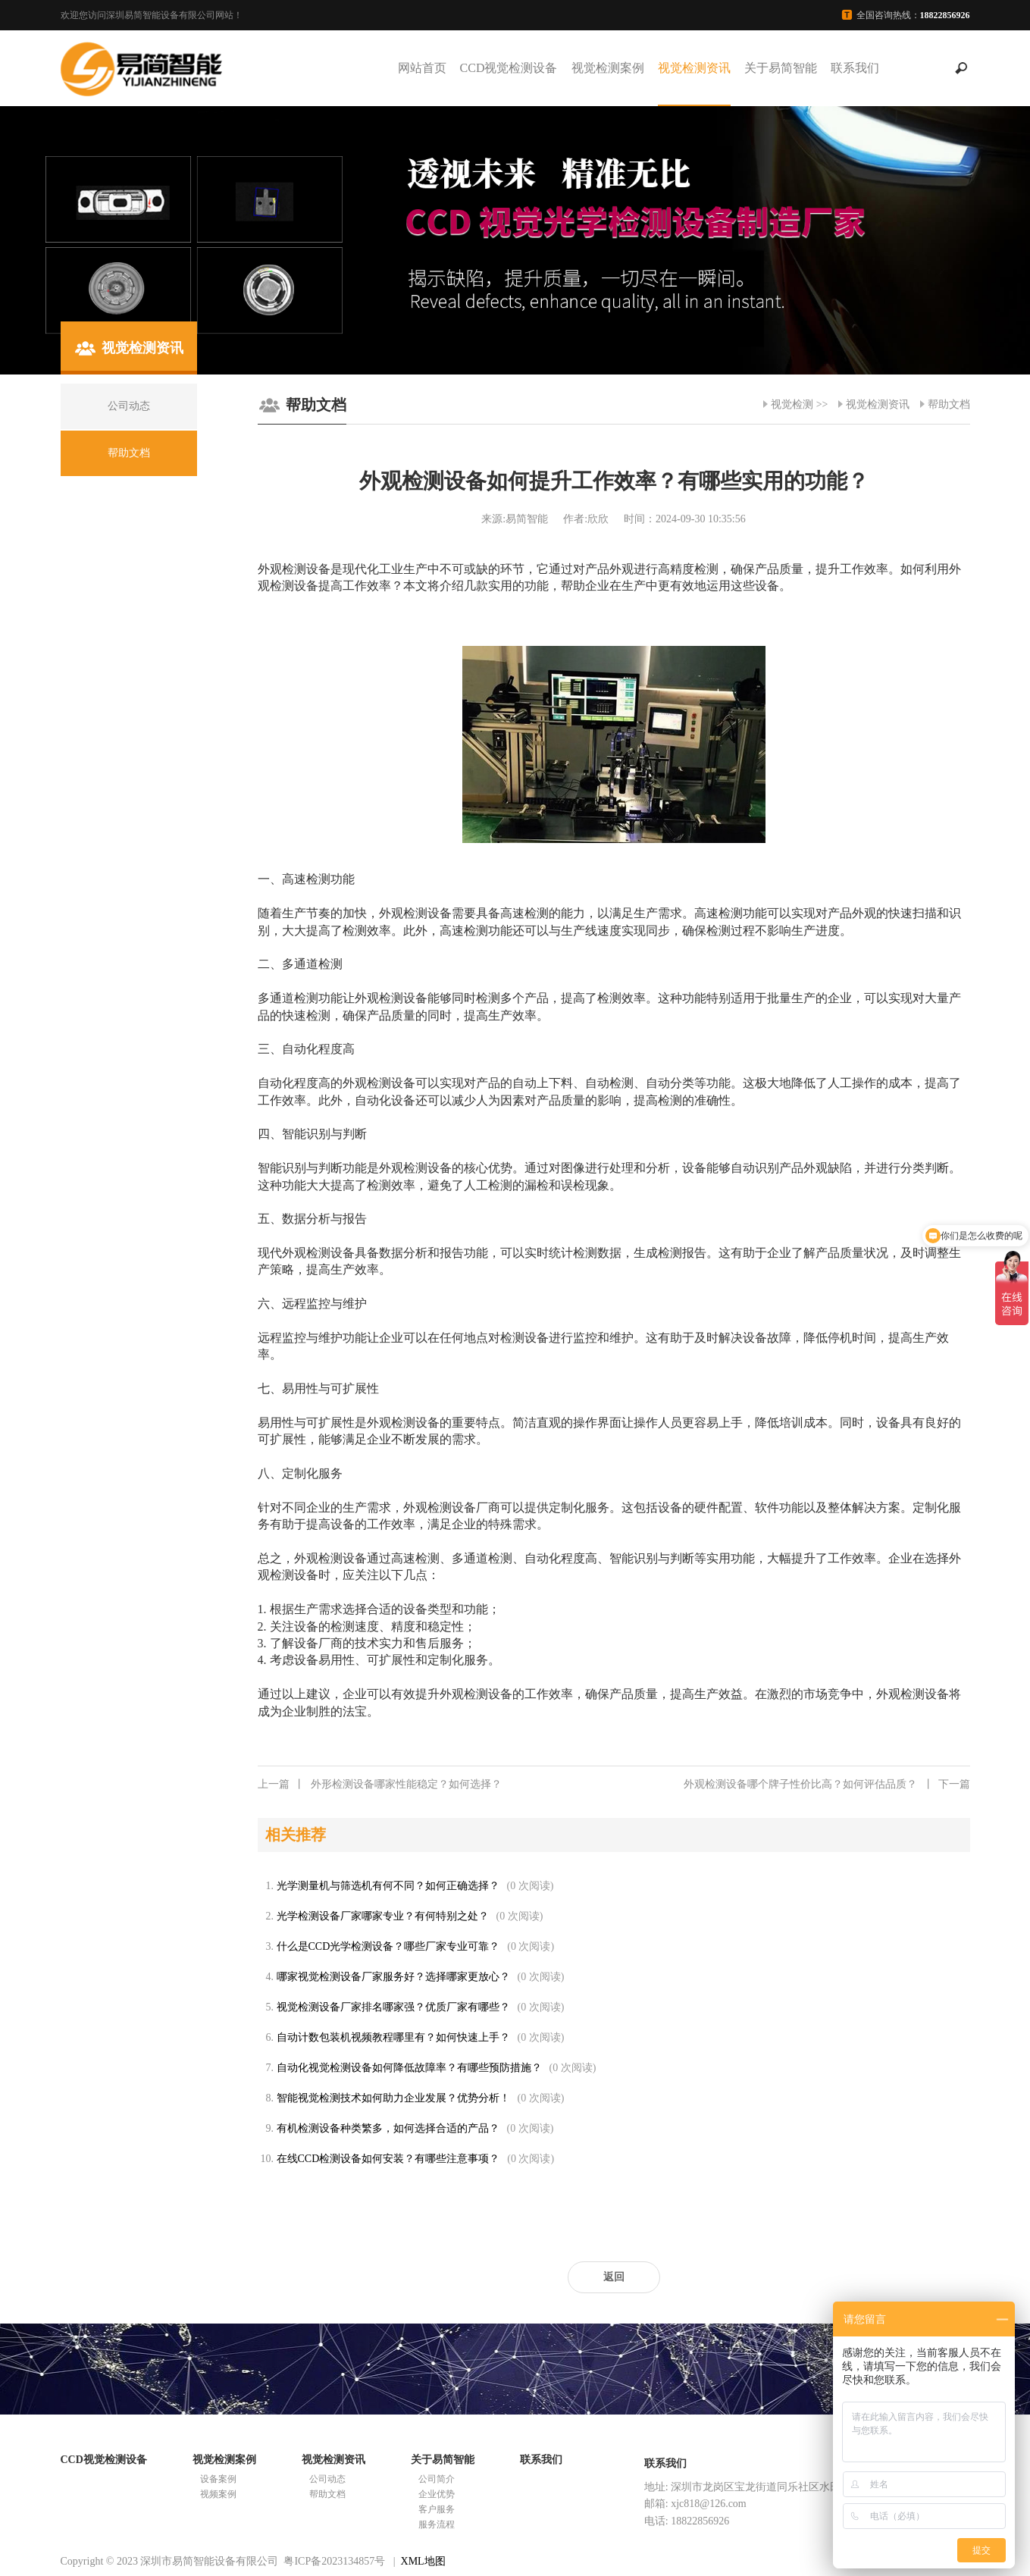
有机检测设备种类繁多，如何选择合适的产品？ (388, 2128)
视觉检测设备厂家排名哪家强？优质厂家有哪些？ (393, 2007)
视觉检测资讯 (694, 67)
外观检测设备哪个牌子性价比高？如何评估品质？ (827, 1784)
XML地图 (423, 2561)
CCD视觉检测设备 (509, 67)
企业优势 (436, 2494)
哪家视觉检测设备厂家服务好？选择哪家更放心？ (393, 1976)
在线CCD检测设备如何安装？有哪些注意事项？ (388, 2158)
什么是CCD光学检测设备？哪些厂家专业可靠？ (388, 1946)
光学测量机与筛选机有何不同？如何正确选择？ (388, 1885)
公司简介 (436, 2479)
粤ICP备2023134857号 (334, 2561)
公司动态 (327, 2479)
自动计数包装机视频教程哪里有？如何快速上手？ (393, 2037)
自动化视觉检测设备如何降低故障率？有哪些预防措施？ (409, 2067)
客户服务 (436, 2509)
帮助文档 (949, 404)
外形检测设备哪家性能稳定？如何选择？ (380, 1784)
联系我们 (855, 67)
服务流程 (436, 2524)
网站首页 (422, 67)
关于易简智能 (780, 67)
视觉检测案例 (607, 67)
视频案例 (218, 2494)
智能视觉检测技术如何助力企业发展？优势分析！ (393, 2098)
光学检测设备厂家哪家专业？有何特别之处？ (383, 1916)
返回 (614, 2277)
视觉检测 (792, 404)
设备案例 (218, 2479)
